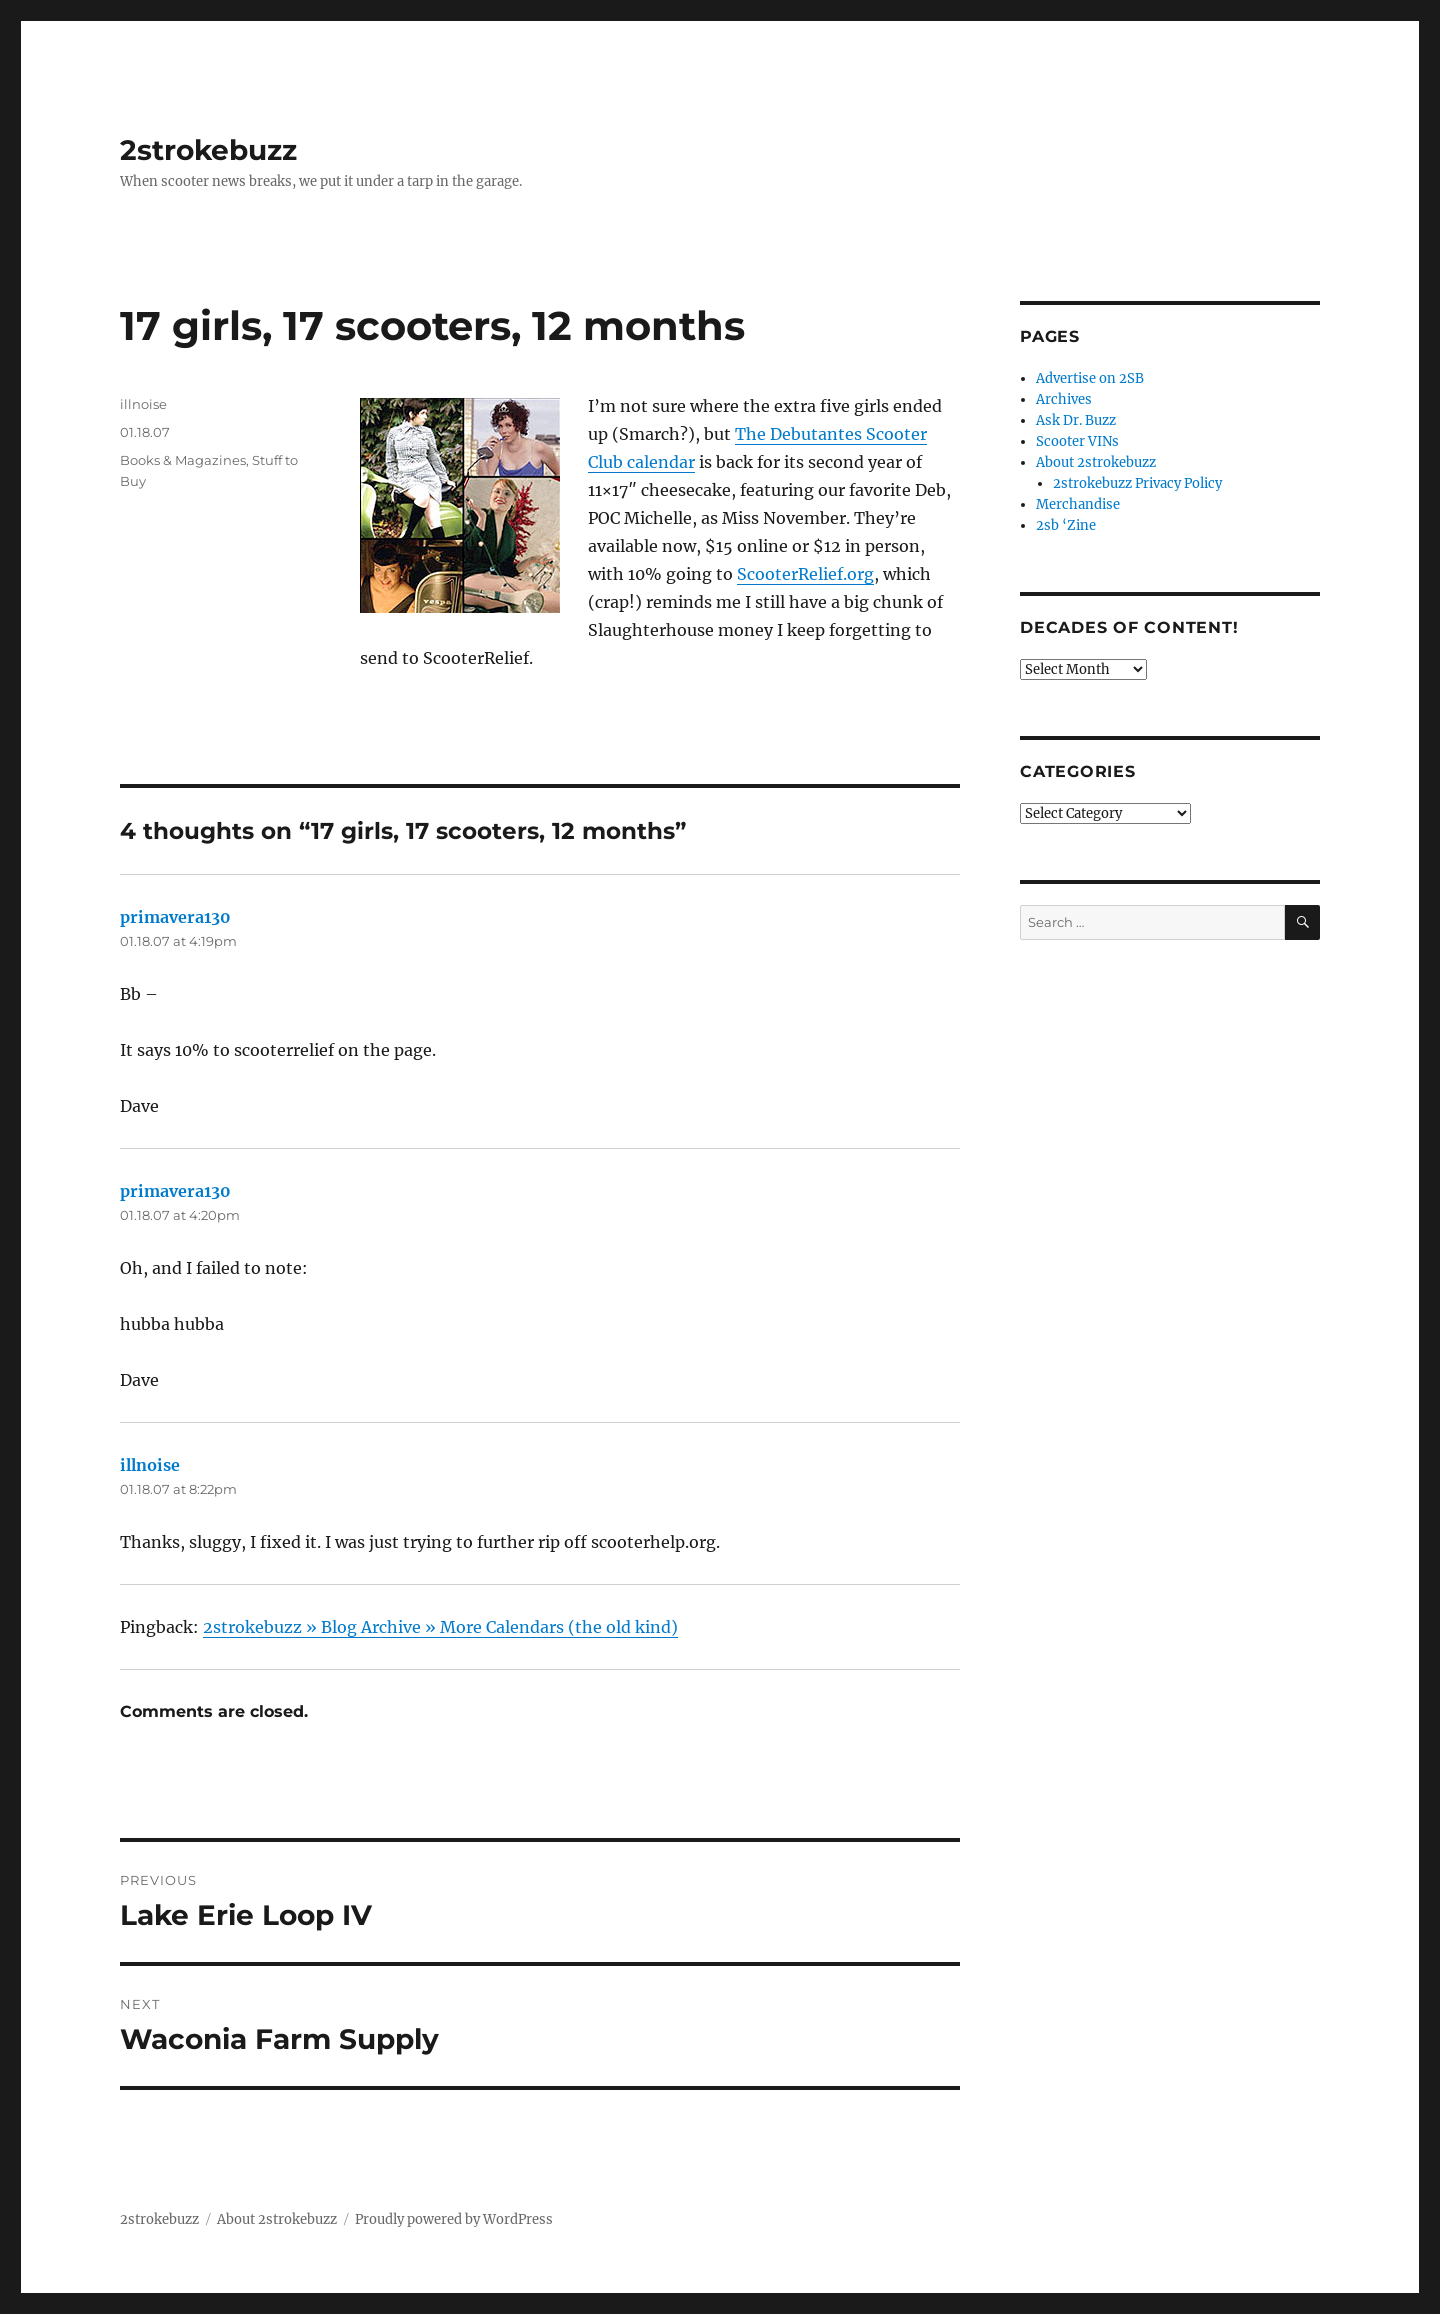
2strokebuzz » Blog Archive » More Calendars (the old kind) (440, 1627)
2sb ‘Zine (1066, 525)
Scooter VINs (1077, 441)
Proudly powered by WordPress (454, 2219)
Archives (1064, 399)
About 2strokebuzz (1096, 462)
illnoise (143, 404)
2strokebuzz (208, 150)
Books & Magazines (183, 460)
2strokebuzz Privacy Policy (1137, 483)
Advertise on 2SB (1090, 378)
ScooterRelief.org (805, 574)
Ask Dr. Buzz (1076, 420)
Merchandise (1078, 504)
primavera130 (175, 917)
